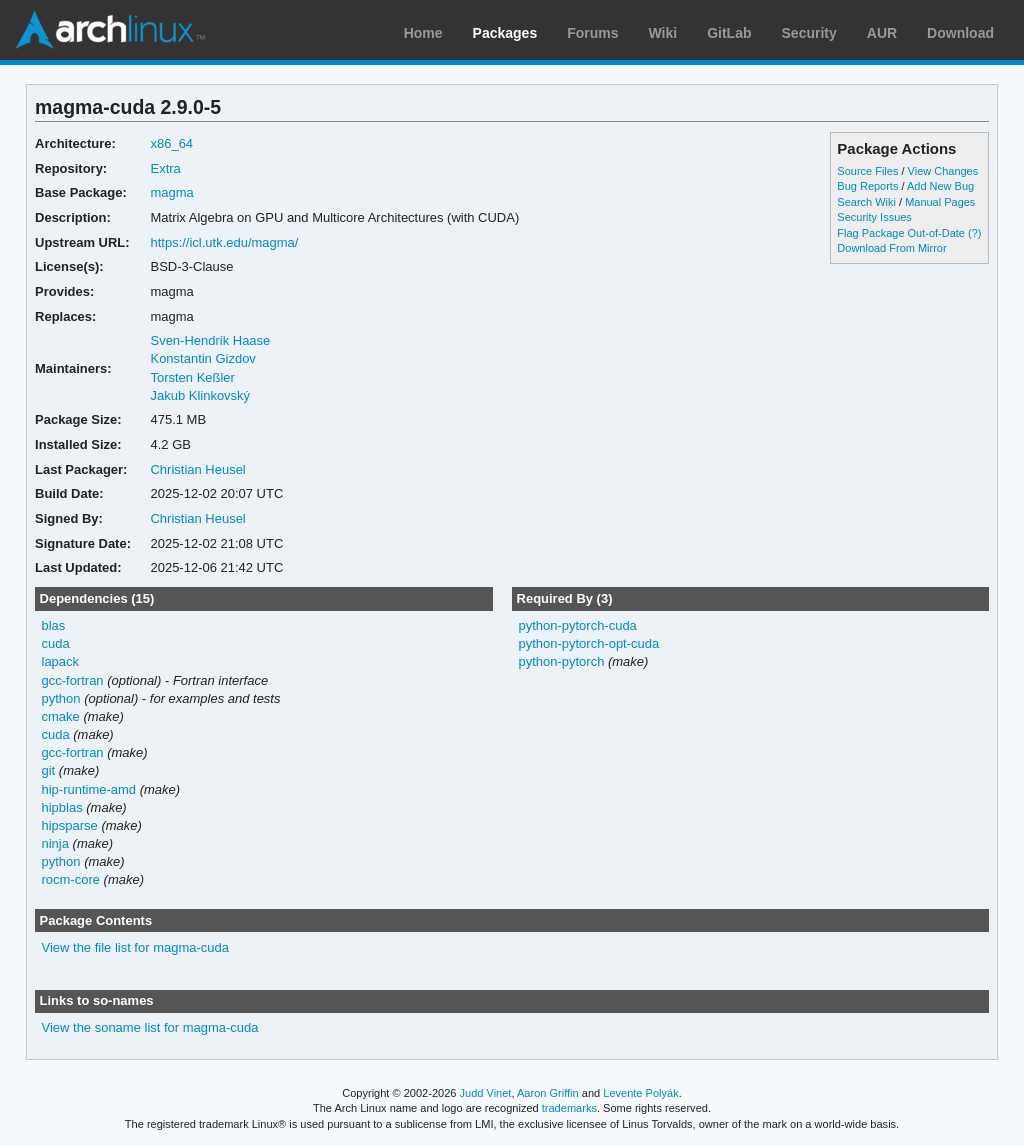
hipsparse (70, 825)
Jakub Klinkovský (200, 395)
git (49, 770)
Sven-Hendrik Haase (210, 340)
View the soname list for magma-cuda (150, 1027)
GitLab (729, 33)
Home (423, 33)
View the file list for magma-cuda (135, 947)
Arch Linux (110, 30)
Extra (165, 168)
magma (171, 192)
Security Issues (874, 217)
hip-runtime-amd (89, 789)
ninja (55, 843)
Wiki (663, 33)
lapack (61, 661)
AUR (882, 33)
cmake (61, 716)
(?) (974, 233)
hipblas (62, 807)
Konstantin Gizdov (202, 358)
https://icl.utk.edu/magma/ (224, 242)
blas (54, 625)
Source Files (867, 171)
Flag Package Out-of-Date (901, 233)
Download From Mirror (891, 248)
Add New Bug (940, 186)
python (61, 698)
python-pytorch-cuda (577, 625)
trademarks (569, 1108)
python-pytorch (561, 661)
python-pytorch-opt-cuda (588, 643)
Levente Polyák (640, 1093)
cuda (56, 643)
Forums (592, 33)
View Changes (943, 171)
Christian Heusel (197, 469)
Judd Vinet (486, 1093)
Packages (505, 33)
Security (809, 33)
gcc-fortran (73, 680)
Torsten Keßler (192, 377)
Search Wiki (866, 202)
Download (960, 33)
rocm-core (71, 879)
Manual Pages (940, 202)
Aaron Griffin (548, 1093)
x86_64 (171, 143)
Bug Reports (867, 186)
